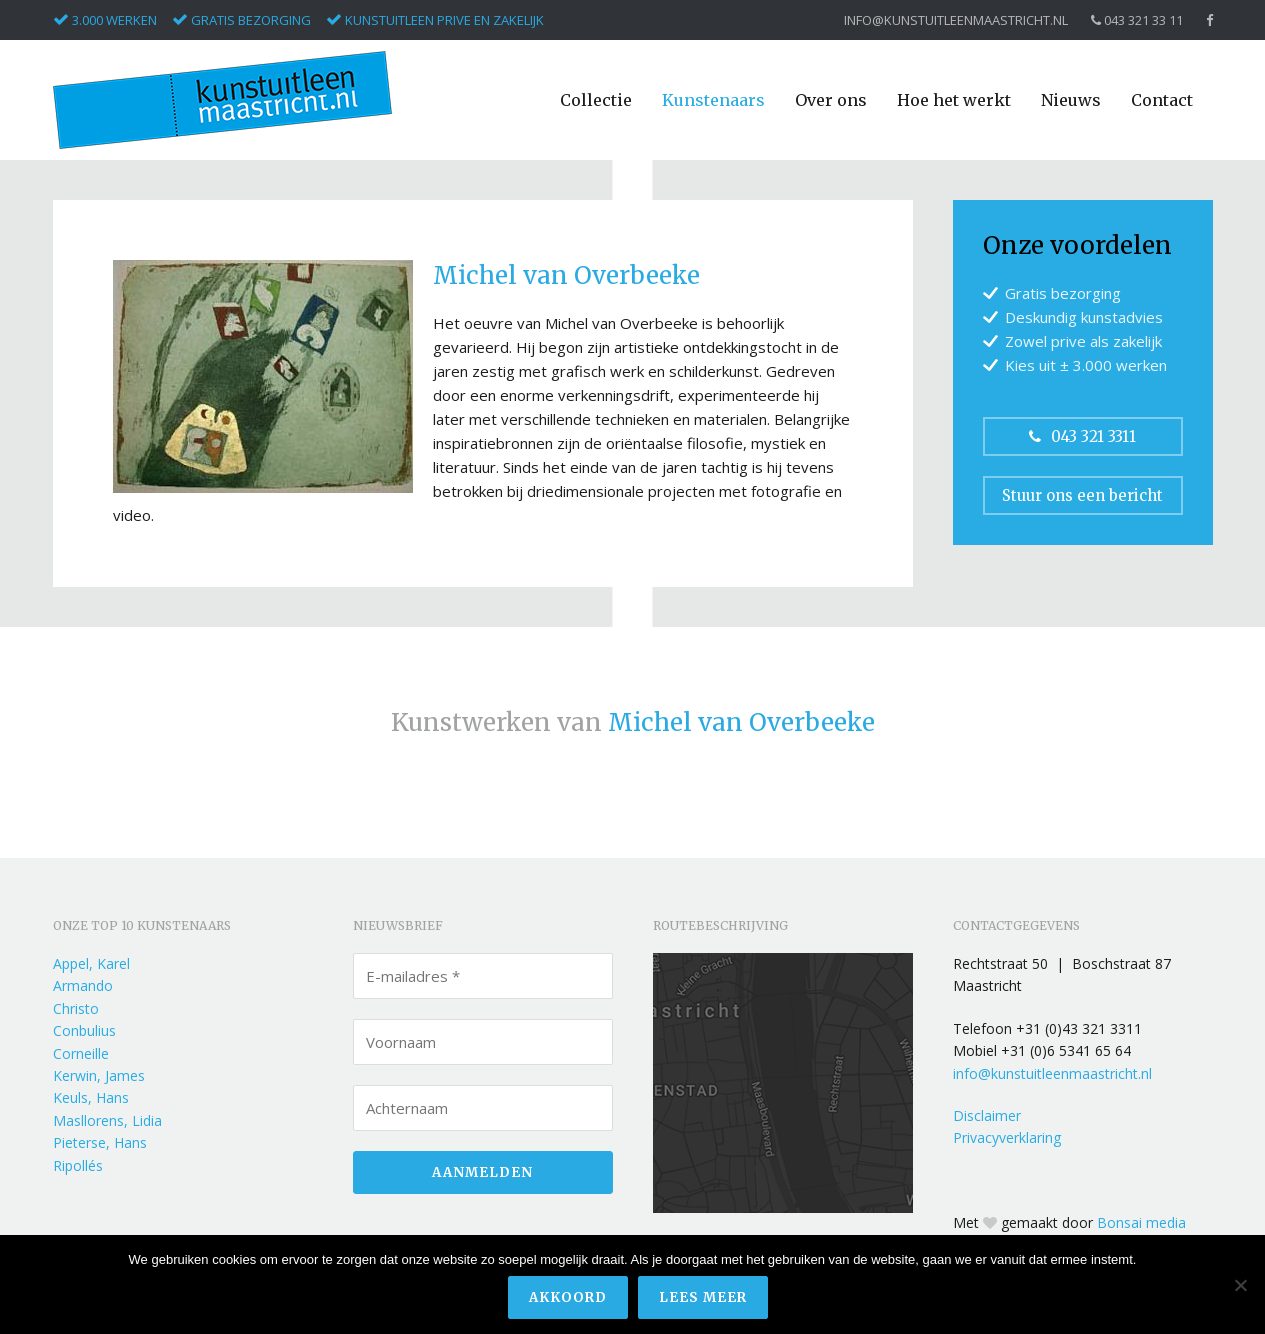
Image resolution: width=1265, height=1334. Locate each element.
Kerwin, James (99, 1075)
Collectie (596, 100)
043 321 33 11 (1137, 20)
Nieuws (1071, 100)
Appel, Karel (91, 963)
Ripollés (78, 1165)
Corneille (81, 1053)
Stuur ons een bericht (1082, 495)
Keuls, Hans (91, 1097)
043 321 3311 (1082, 436)
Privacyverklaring (1007, 1137)
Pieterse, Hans (100, 1142)
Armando (83, 985)
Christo (76, 1008)
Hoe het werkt (954, 100)
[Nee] (1240, 1285)
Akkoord (568, 1297)
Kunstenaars (713, 100)
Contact (1162, 100)
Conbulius (84, 1030)
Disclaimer (987, 1115)
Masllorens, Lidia (107, 1120)
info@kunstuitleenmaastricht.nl (956, 20)
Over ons (831, 100)
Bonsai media (1141, 1222)
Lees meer (703, 1297)
